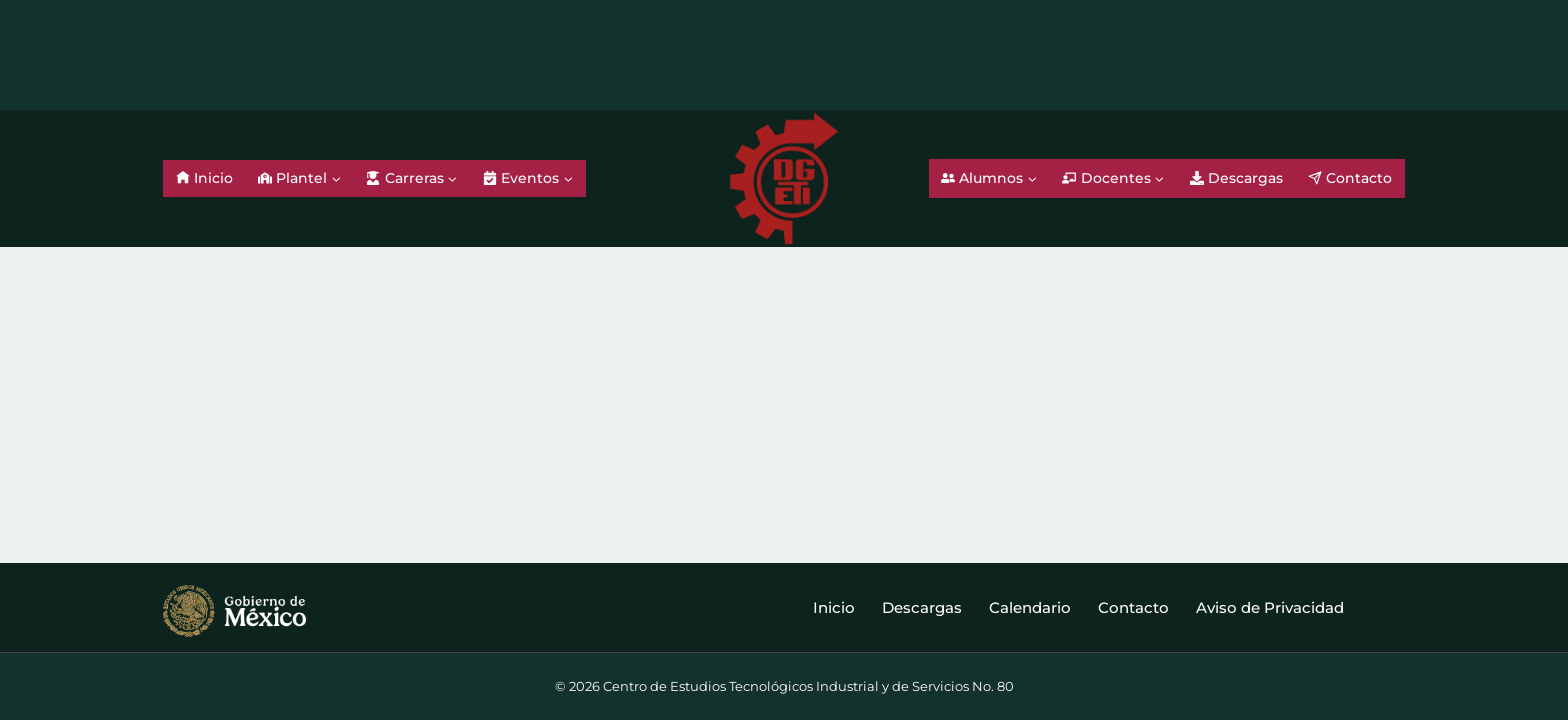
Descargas (1236, 178)
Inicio (204, 178)
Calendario (1030, 607)
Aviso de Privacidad (1270, 607)
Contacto (1350, 178)
